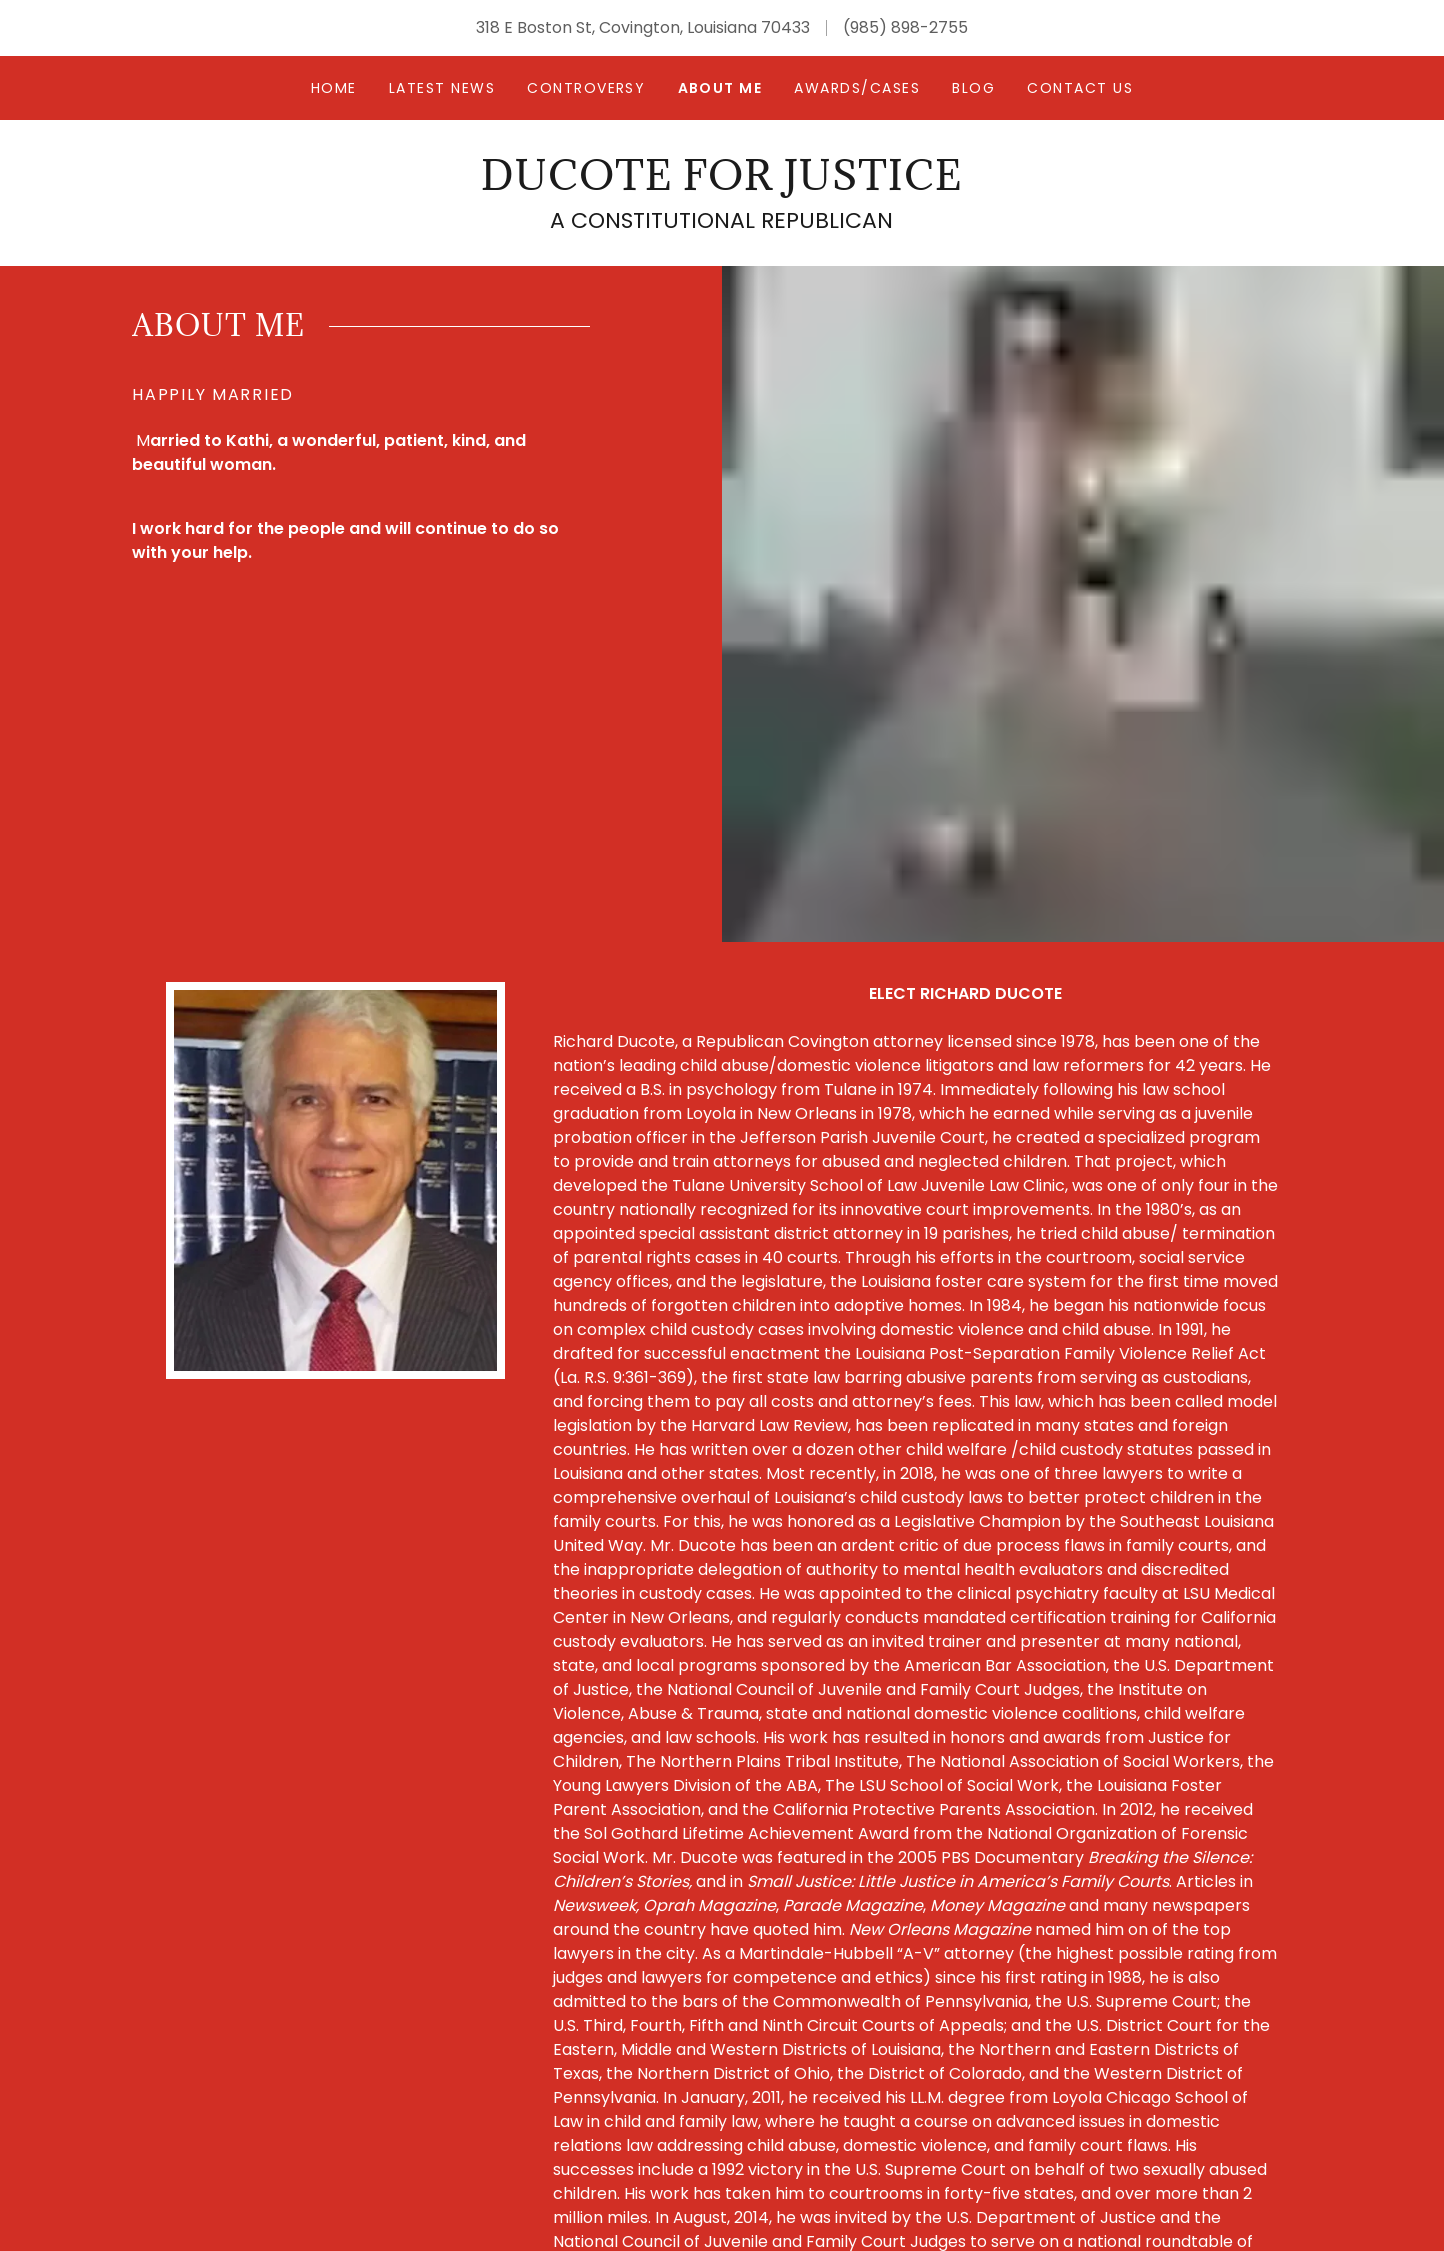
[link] (721, 184)
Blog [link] (973, 88)
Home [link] (334, 88)
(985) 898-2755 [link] (905, 27)
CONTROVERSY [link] (586, 88)
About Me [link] (720, 88)
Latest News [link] (442, 88)
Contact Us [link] (1080, 88)
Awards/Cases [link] (857, 88)
